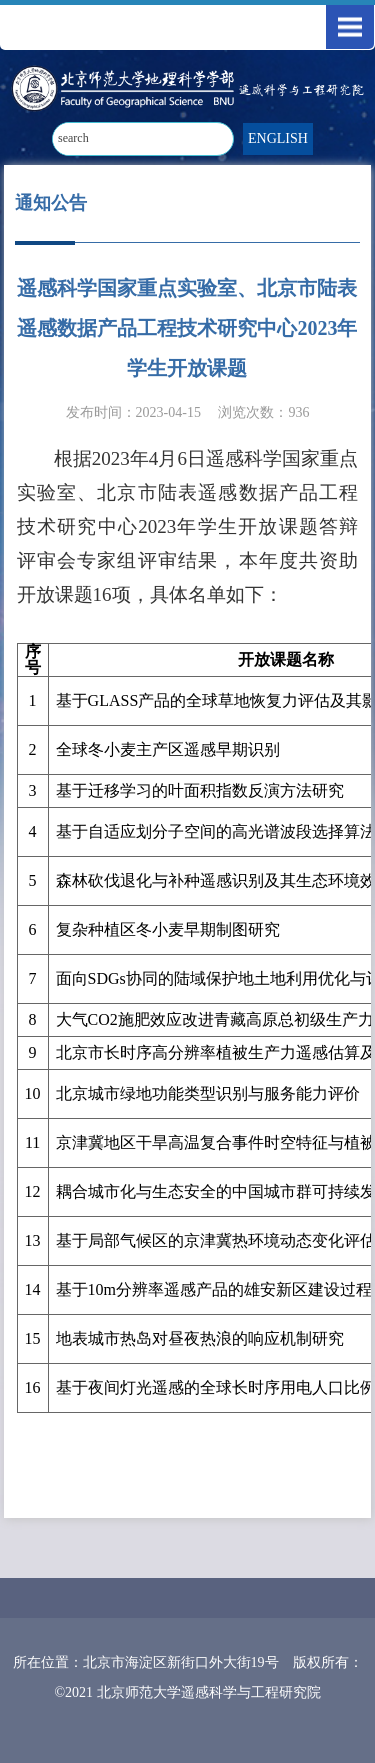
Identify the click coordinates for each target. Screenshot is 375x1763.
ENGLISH (278, 138)
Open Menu (350, 27)
